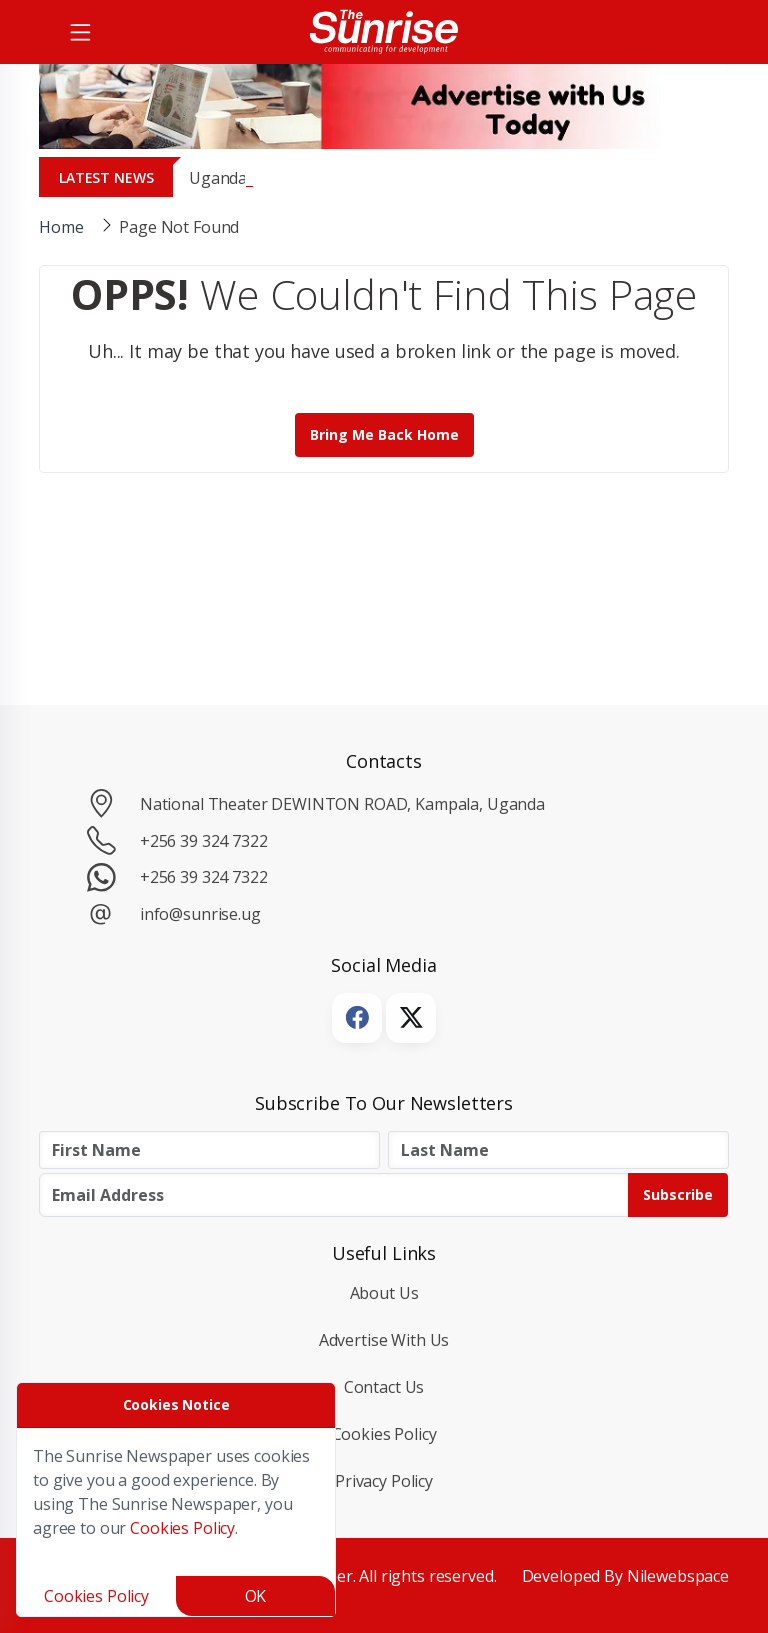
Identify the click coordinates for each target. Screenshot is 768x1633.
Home (61, 227)
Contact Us (384, 1387)
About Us (384, 1293)
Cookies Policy (384, 1434)
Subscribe (678, 1194)
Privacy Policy (384, 1481)
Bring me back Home (384, 434)
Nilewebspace (678, 1576)
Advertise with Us (384, 1340)
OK (256, 1596)
